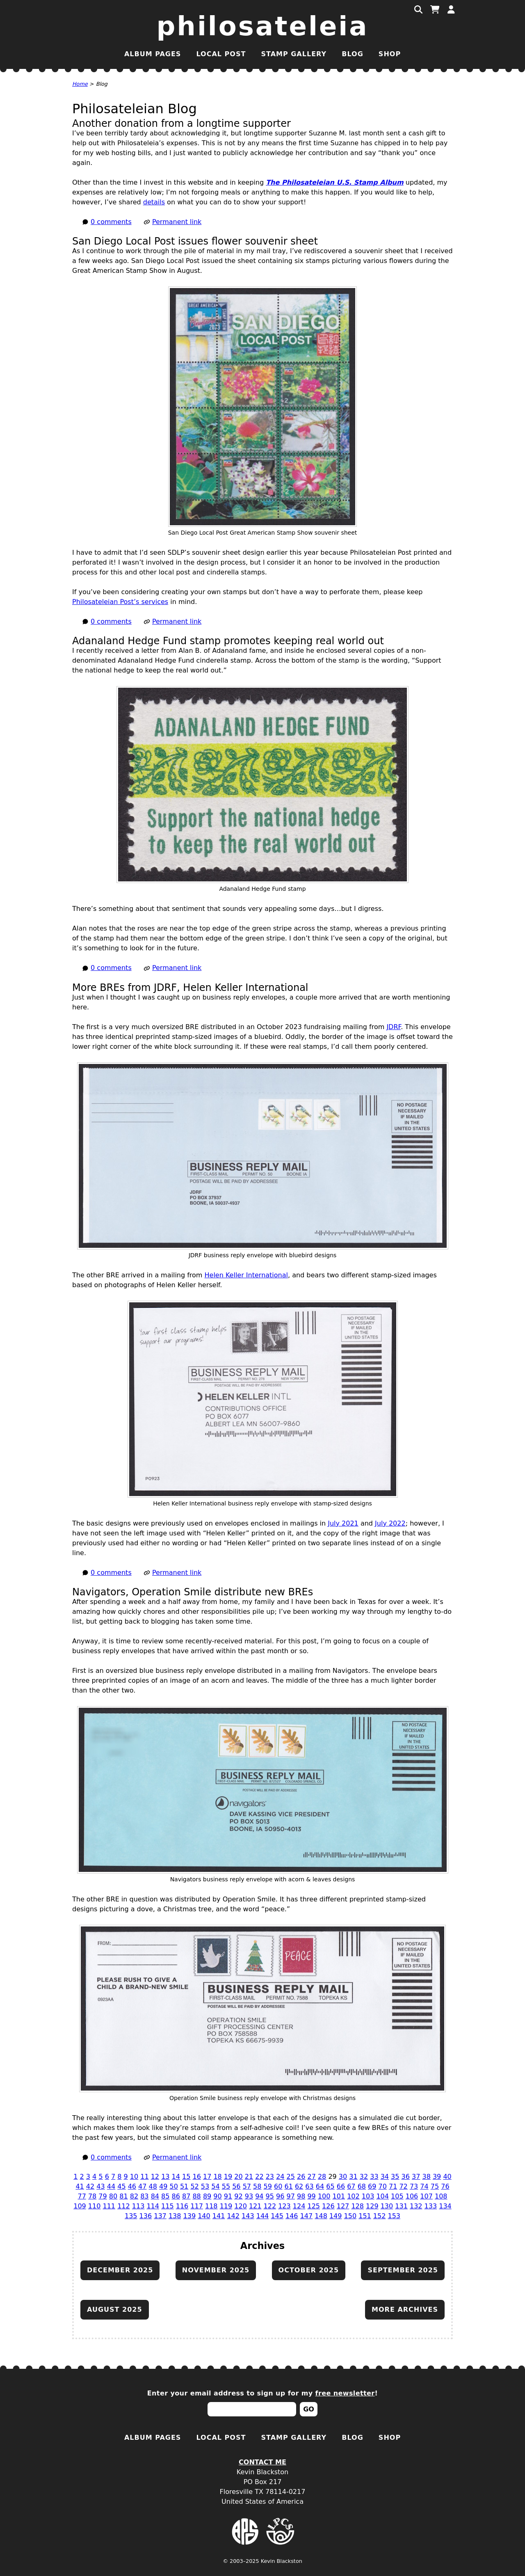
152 (379, 2216)
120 (240, 2206)
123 (284, 2206)
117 (196, 2206)
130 (387, 2206)
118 (211, 2206)
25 (291, 2176)
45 (121, 2186)
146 (291, 2216)
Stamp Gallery (293, 54)
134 (445, 2206)
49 (163, 2186)
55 (226, 2186)
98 (301, 2196)
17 (207, 2176)
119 (226, 2206)
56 (236, 2186)
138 (175, 2216)
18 (217, 2176)
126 (328, 2206)
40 (447, 2176)
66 (341, 2186)
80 (113, 2196)
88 (196, 2196)
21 (249, 2176)
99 (311, 2196)
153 (394, 2216)
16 (197, 2176)
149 (335, 2216)
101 (339, 2196)
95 (270, 2196)
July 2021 (343, 1523)
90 (217, 2196)
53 (205, 2186)
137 (160, 2216)
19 (228, 2176)
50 (173, 2186)
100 (324, 2196)
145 (277, 2216)
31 (353, 2176)
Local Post (221, 54)
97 (291, 2196)
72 (403, 2186)
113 (138, 2206)
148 (321, 2216)
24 (280, 2176)
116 (182, 2206)
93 (249, 2196)
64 (320, 2186)
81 (123, 2196)
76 (445, 2186)
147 (306, 2216)
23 (270, 2176)
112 (123, 2206)
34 (385, 2176)
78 (92, 2196)
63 (309, 2186)
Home (80, 84)
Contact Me (262, 2462)
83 (144, 2196)
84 (155, 2196)
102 (353, 2196)
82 (134, 2196)
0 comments (111, 222)
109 (79, 2206)
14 (176, 2176)
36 (406, 2176)
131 (401, 2206)
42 (90, 2186)
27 (311, 2176)
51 (184, 2186)
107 (426, 2196)
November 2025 (215, 2270)
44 (111, 2186)
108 (441, 2196)
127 (343, 2206)
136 (145, 2216)
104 (382, 2196)
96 (280, 2196)
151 (364, 2216)
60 (278, 2186)
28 (322, 2176)
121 (255, 2206)
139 (189, 2216)
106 (412, 2196)
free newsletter (345, 2393)
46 (132, 2186)
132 (416, 2206)
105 (397, 2196)
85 (165, 2196)
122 (270, 2206)
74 (424, 2186)
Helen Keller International (246, 1275)
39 (437, 2176)
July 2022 (390, 1523)
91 (228, 2196)
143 (248, 2216)
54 (215, 2186)
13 (165, 2176)
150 (350, 2216)
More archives (405, 2309)
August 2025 (114, 2309)
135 (131, 2216)
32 (364, 2176)
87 (186, 2196)
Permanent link (176, 222)
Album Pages (152, 54)
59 (268, 2186)
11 (144, 2176)
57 (247, 2186)
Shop (390, 54)
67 (351, 2186)
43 (100, 2186)
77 (82, 2196)
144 (262, 2216)
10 (134, 2176)
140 (204, 2216)
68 (362, 2186)
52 (194, 2186)
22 (259, 2176)
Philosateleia (263, 26)
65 (330, 2186)
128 (357, 2206)
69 (372, 2186)
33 (374, 2176)
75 (435, 2186)
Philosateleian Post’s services (120, 602)
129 (372, 2206)
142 (233, 2216)
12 (155, 2176)
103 (368, 2196)
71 (393, 2186)
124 (299, 2206)
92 (238, 2196)
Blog (352, 54)
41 (79, 2186)
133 (431, 2206)
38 (426, 2176)
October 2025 (308, 2270)
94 (259, 2196)
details (154, 202)
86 (176, 2196)
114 (152, 2206)
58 (257, 2186)
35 (395, 2176)
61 (288, 2186)
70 (383, 2186)
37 (416, 2176)
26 (301, 2176)
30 (343, 2176)
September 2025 (403, 2270)
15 (186, 2176)
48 (153, 2186)
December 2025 (120, 2270)
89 (207, 2196)
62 (299, 2186)
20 (238, 2176)
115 (167, 2206)
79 (102, 2196)
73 (414, 2186)
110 (94, 2206)
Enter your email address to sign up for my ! (262, 2393)
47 (142, 2186)
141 (218, 2216)
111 (109, 2206)
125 (313, 2206)
